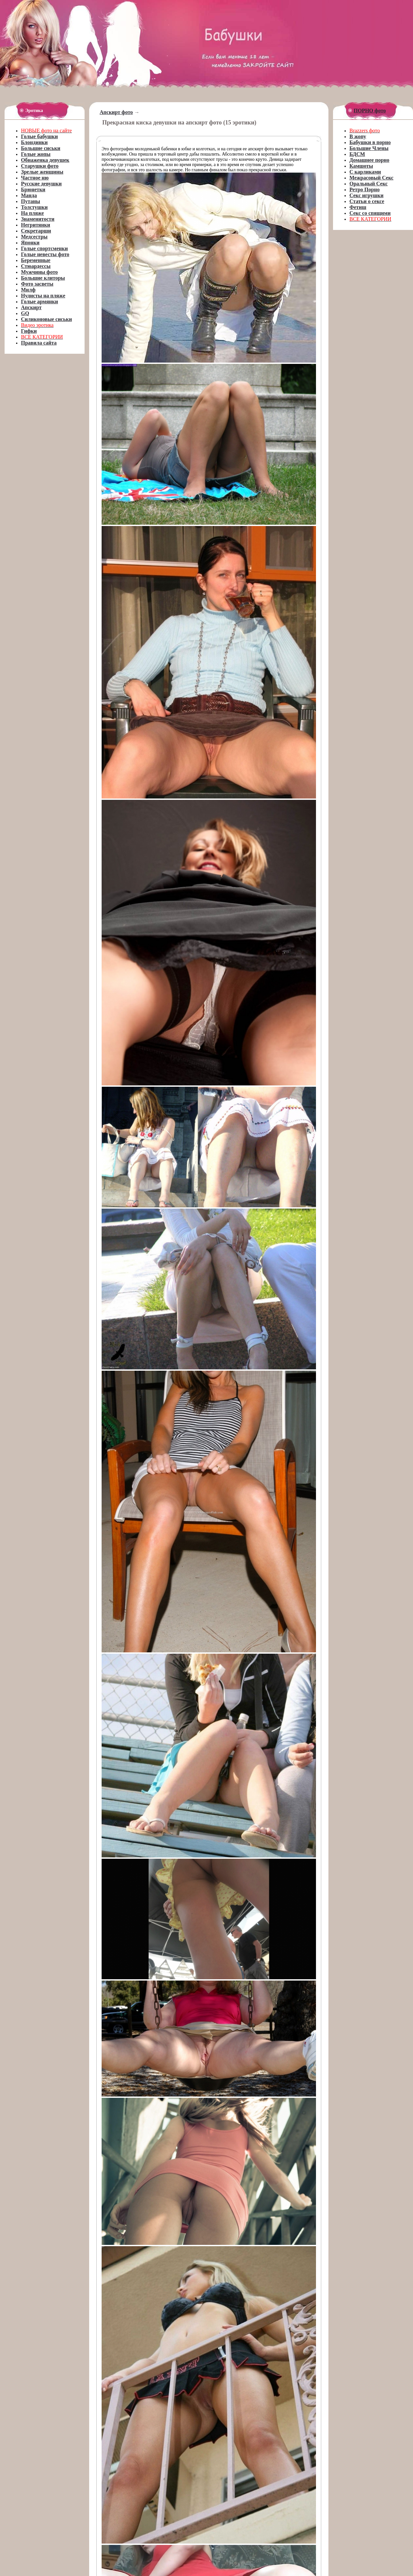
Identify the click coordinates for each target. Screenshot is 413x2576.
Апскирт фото (116, 112)
